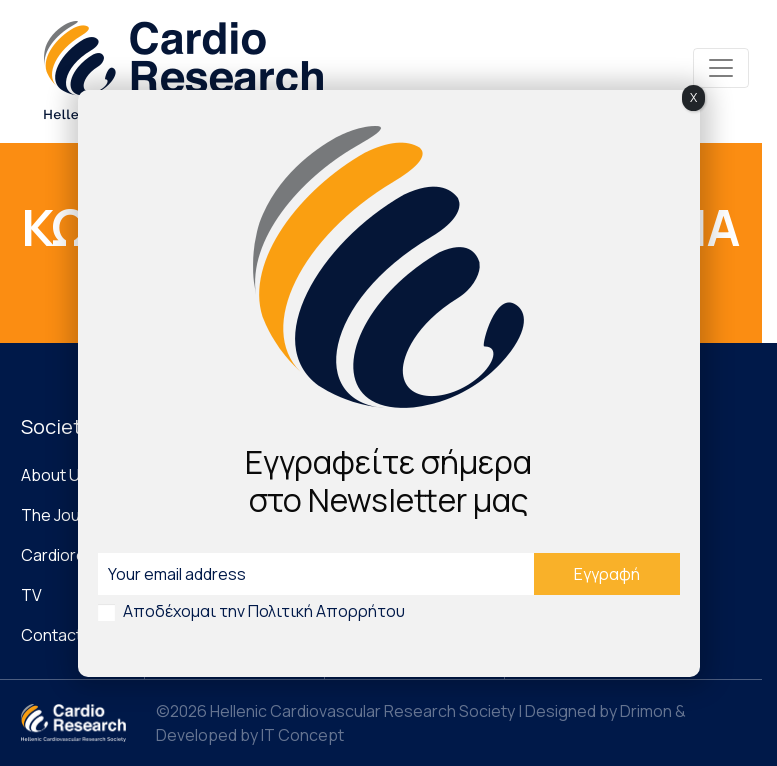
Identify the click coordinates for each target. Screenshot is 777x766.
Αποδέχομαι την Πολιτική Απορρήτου (264, 611)
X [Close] (693, 97)
